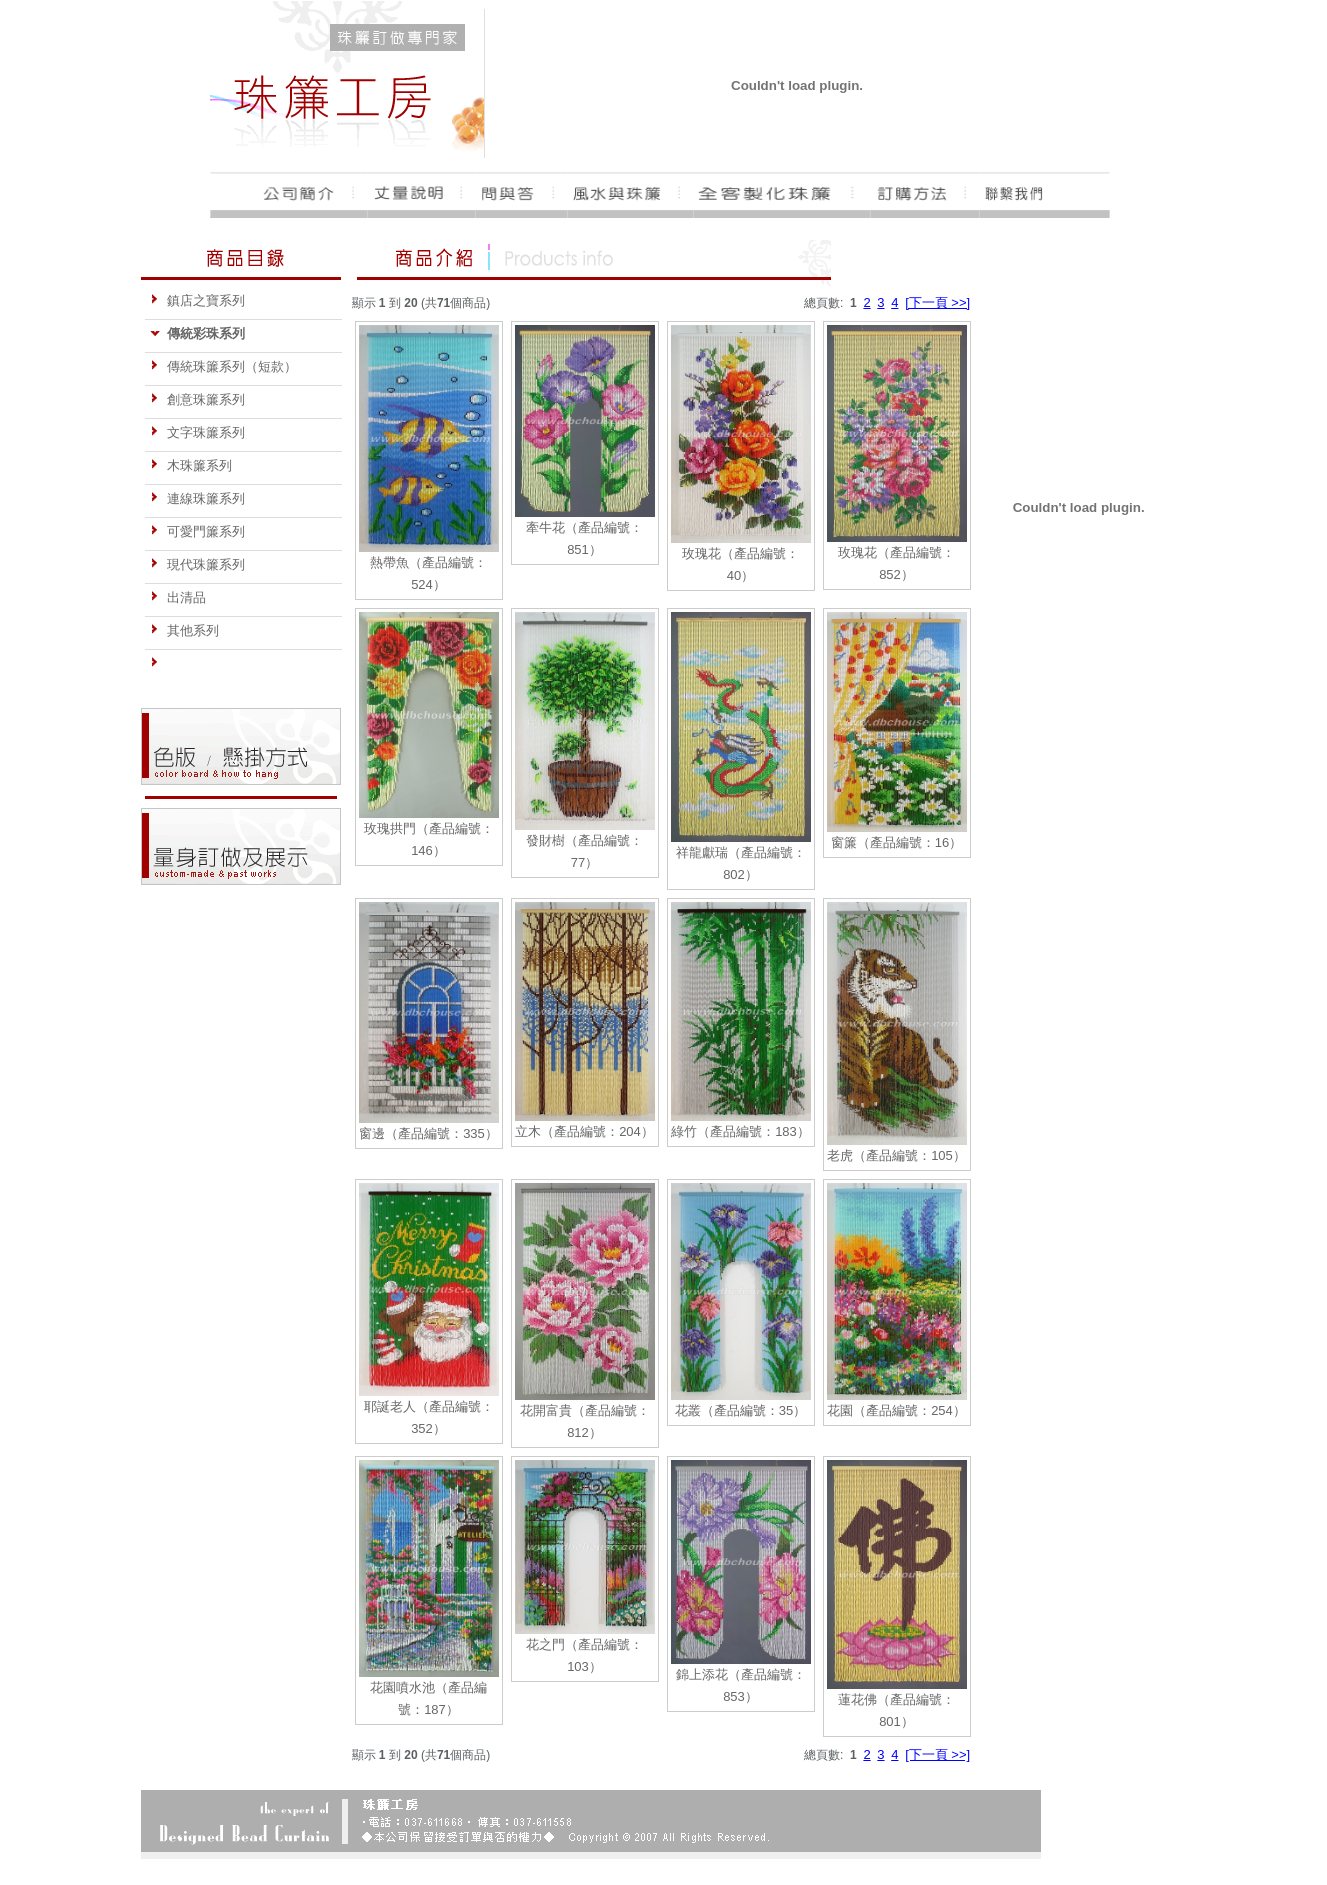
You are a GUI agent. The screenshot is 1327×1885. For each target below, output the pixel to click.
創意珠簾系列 (197, 399)
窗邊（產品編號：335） (428, 1133)
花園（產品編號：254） (896, 1410)
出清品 (178, 597)
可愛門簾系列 (197, 531)
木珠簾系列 (191, 465)
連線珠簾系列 (197, 498)
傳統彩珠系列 (197, 333)
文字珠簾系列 (197, 432)
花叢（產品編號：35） (740, 1410)
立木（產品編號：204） (584, 1131)
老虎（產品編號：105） (896, 1155)
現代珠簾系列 (197, 564)
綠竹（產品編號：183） (740, 1131)
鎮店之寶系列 (197, 300)
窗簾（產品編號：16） (896, 842)
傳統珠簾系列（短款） (223, 366)
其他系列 (184, 630)
